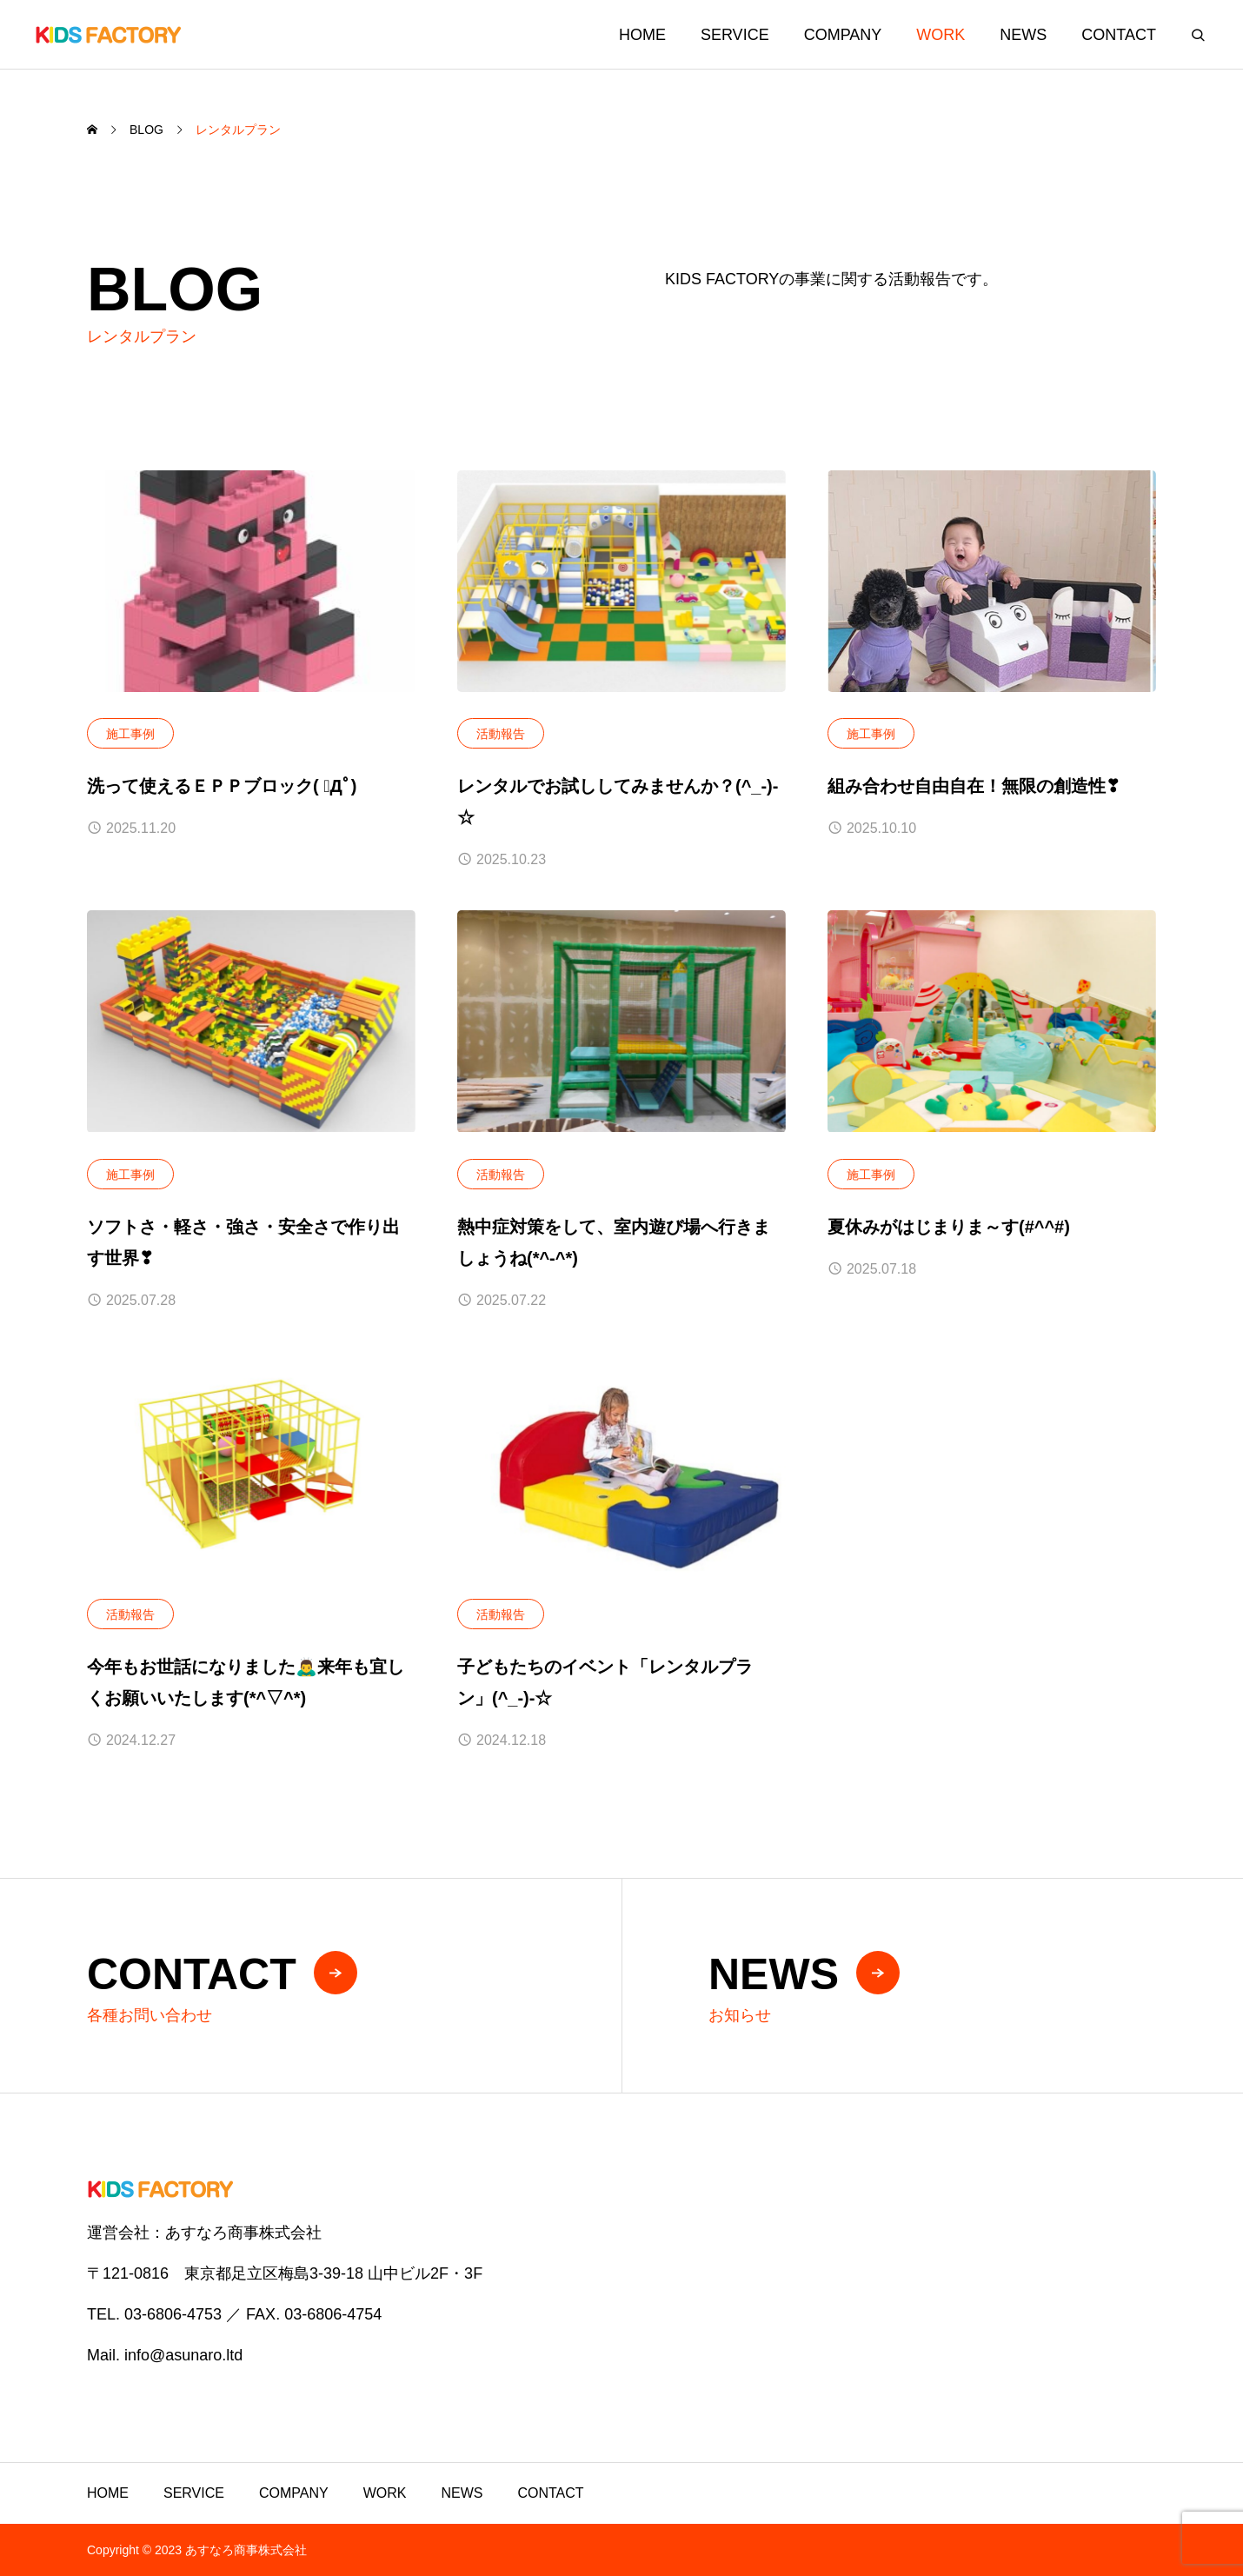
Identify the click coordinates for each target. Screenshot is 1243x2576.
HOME (642, 34)
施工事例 (130, 734)
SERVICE (735, 34)
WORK (940, 34)
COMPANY (843, 34)
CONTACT (1118, 34)
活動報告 (500, 734)
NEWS (1023, 34)
